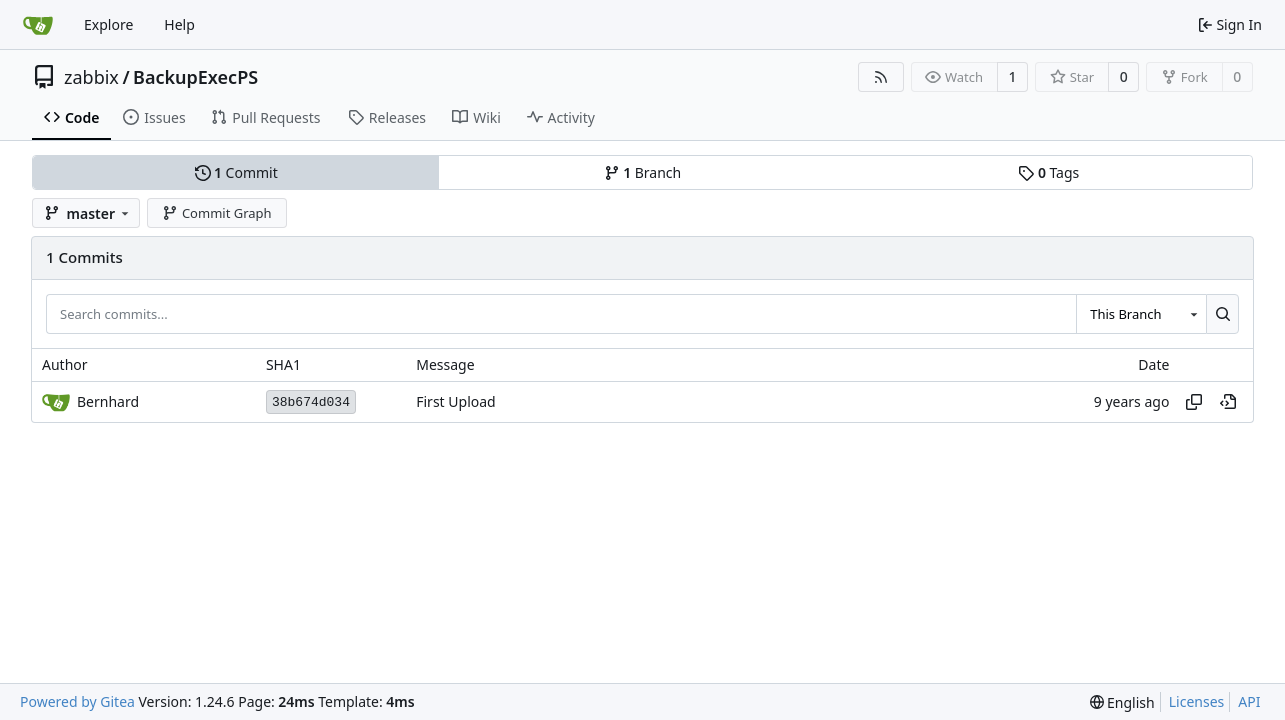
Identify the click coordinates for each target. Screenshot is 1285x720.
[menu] (1122, 702)
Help (179, 24)
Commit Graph (216, 213)
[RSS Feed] (881, 77)
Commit (236, 172)
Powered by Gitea (77, 701)
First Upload (455, 402)
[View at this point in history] (1228, 402)
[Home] (38, 25)
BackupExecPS (195, 77)
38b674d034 (311, 402)
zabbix (91, 77)
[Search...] (1222, 314)
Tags (1048, 172)
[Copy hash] (1194, 402)
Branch (643, 172)
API (1249, 701)
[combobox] (1141, 314)
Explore (108, 24)
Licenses (1197, 701)
